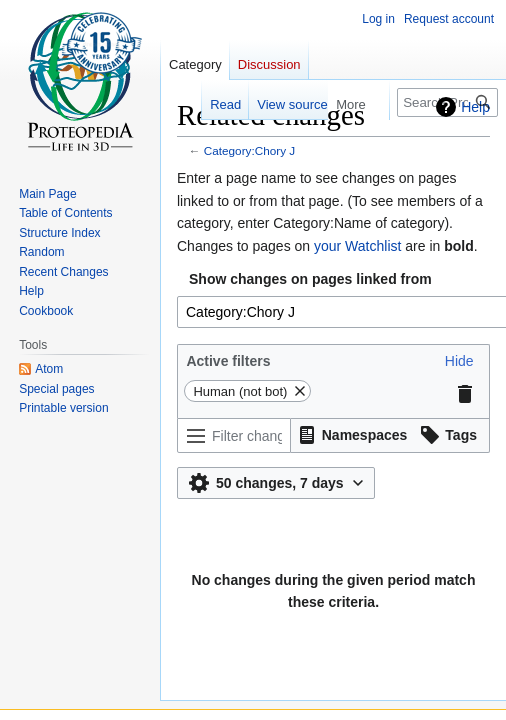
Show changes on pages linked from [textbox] (310, 279)
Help (475, 107)
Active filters (228, 361)
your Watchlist (357, 246)
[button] (459, 361)
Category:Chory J (249, 150)
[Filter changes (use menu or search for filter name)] (234, 435)
